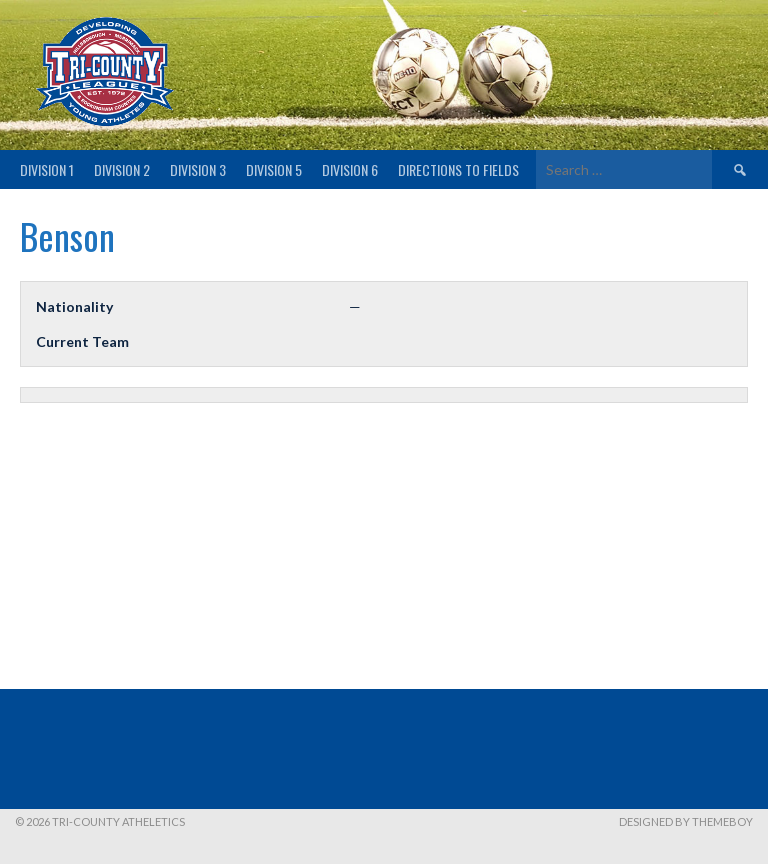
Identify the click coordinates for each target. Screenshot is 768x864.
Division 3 (198, 169)
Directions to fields (458, 169)
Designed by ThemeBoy (686, 821)
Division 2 (122, 169)
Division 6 (350, 169)
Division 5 (274, 169)
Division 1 (47, 169)
